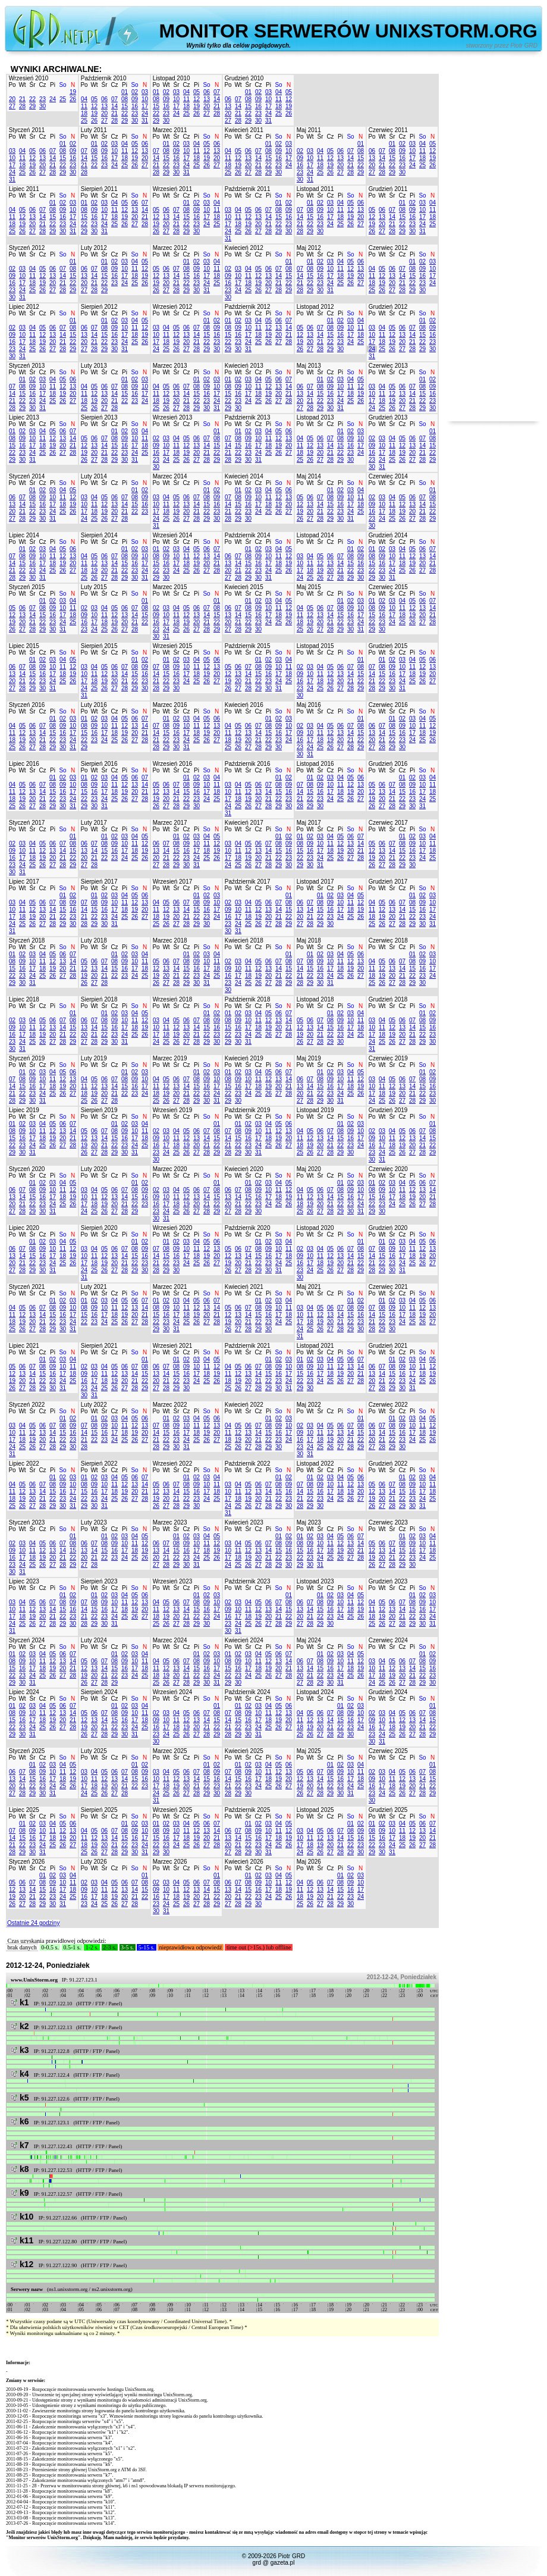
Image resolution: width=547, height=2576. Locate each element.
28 (22, 106)
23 (42, 99)
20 (12, 99)
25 (62, 99)
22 (32, 99)
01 (124, 92)
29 (32, 106)
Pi (52, 85)
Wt (22, 85)
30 (42, 106)
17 (145, 106)
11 (84, 106)
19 (73, 92)
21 (22, 99)
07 (114, 99)
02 (134, 92)
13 (104, 106)
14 (114, 106)
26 (73, 99)
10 (145, 99)
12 (94, 106)
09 (134, 99)
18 (84, 113)
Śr (33, 85)
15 (124, 106)
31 (145, 120)
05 (94, 99)
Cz (42, 85)
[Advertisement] (493, 242)
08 (124, 99)
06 (104, 99)
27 (12, 106)
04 (84, 99)
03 (145, 92)
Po (11, 85)
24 (52, 99)
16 (134, 106)
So (62, 85)
